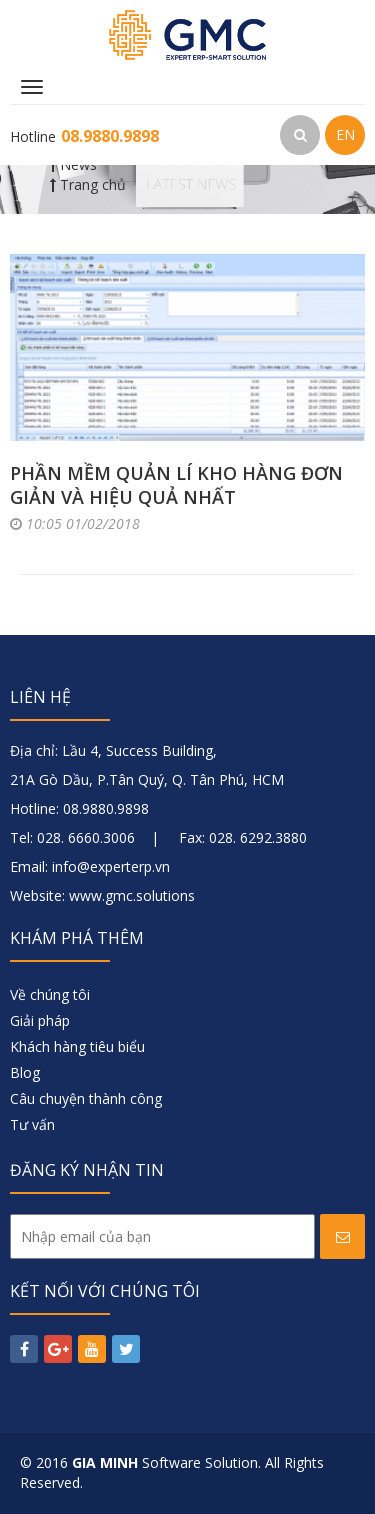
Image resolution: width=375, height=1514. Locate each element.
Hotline (84, 136)
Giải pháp (40, 1020)
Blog (25, 1072)
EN (345, 134)
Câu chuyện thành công (86, 1098)
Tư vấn (32, 1124)
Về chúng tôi (50, 994)
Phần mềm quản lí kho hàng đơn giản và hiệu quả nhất (176, 485)
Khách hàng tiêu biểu (77, 1046)
